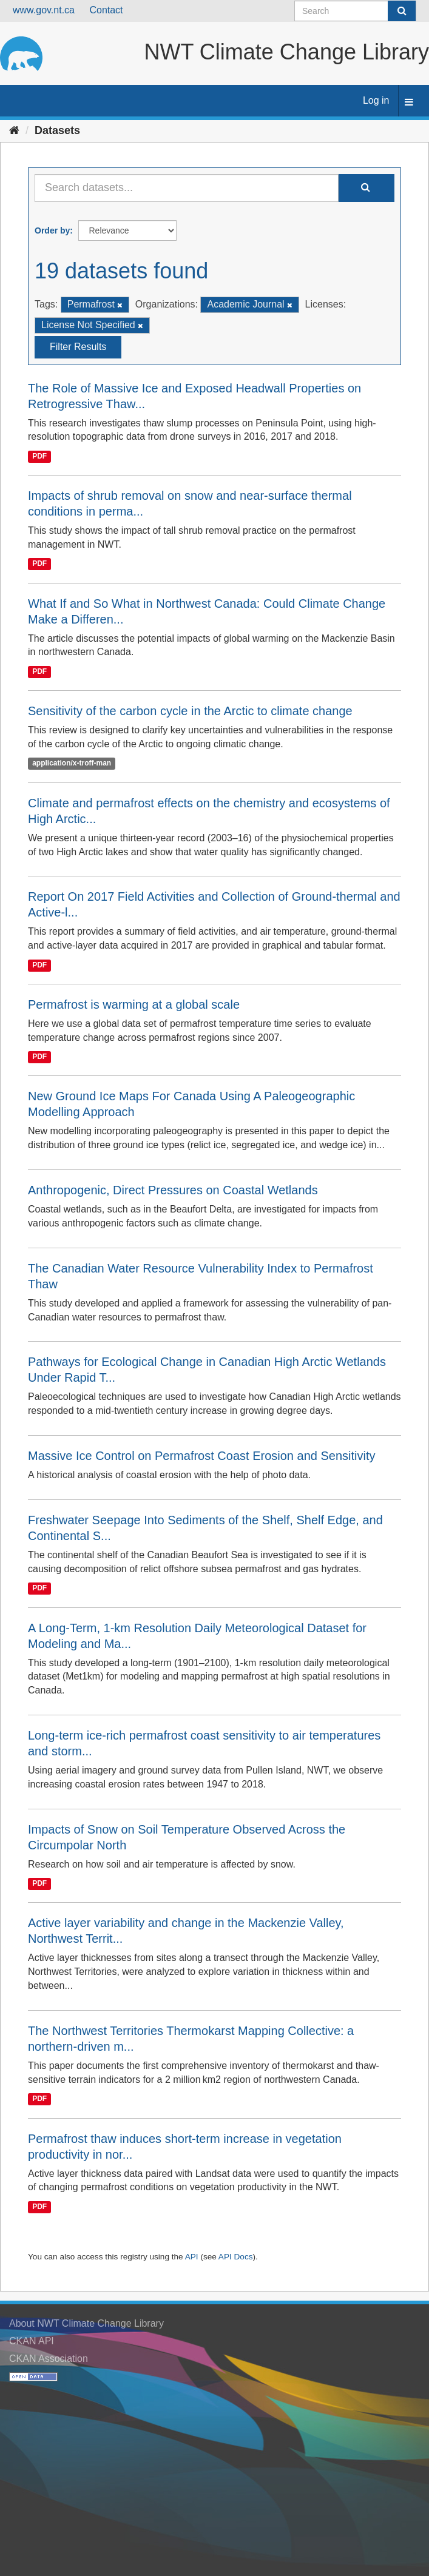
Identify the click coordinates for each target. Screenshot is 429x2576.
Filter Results (78, 346)
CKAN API (31, 2341)
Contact (106, 10)
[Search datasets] (355, 11)
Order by (52, 230)
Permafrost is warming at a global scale (134, 1004)
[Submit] (402, 11)
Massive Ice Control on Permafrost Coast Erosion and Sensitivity (201, 1455)
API (191, 2256)
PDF (39, 456)
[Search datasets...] (187, 188)
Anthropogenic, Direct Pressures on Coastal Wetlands (173, 1190)
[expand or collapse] (409, 103)
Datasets (57, 130)
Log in (376, 100)
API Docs (235, 2256)
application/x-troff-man (71, 763)
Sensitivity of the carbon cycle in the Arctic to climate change (190, 711)
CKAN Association (48, 2358)
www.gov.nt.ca (44, 10)
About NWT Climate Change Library (86, 2323)
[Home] (14, 130)
